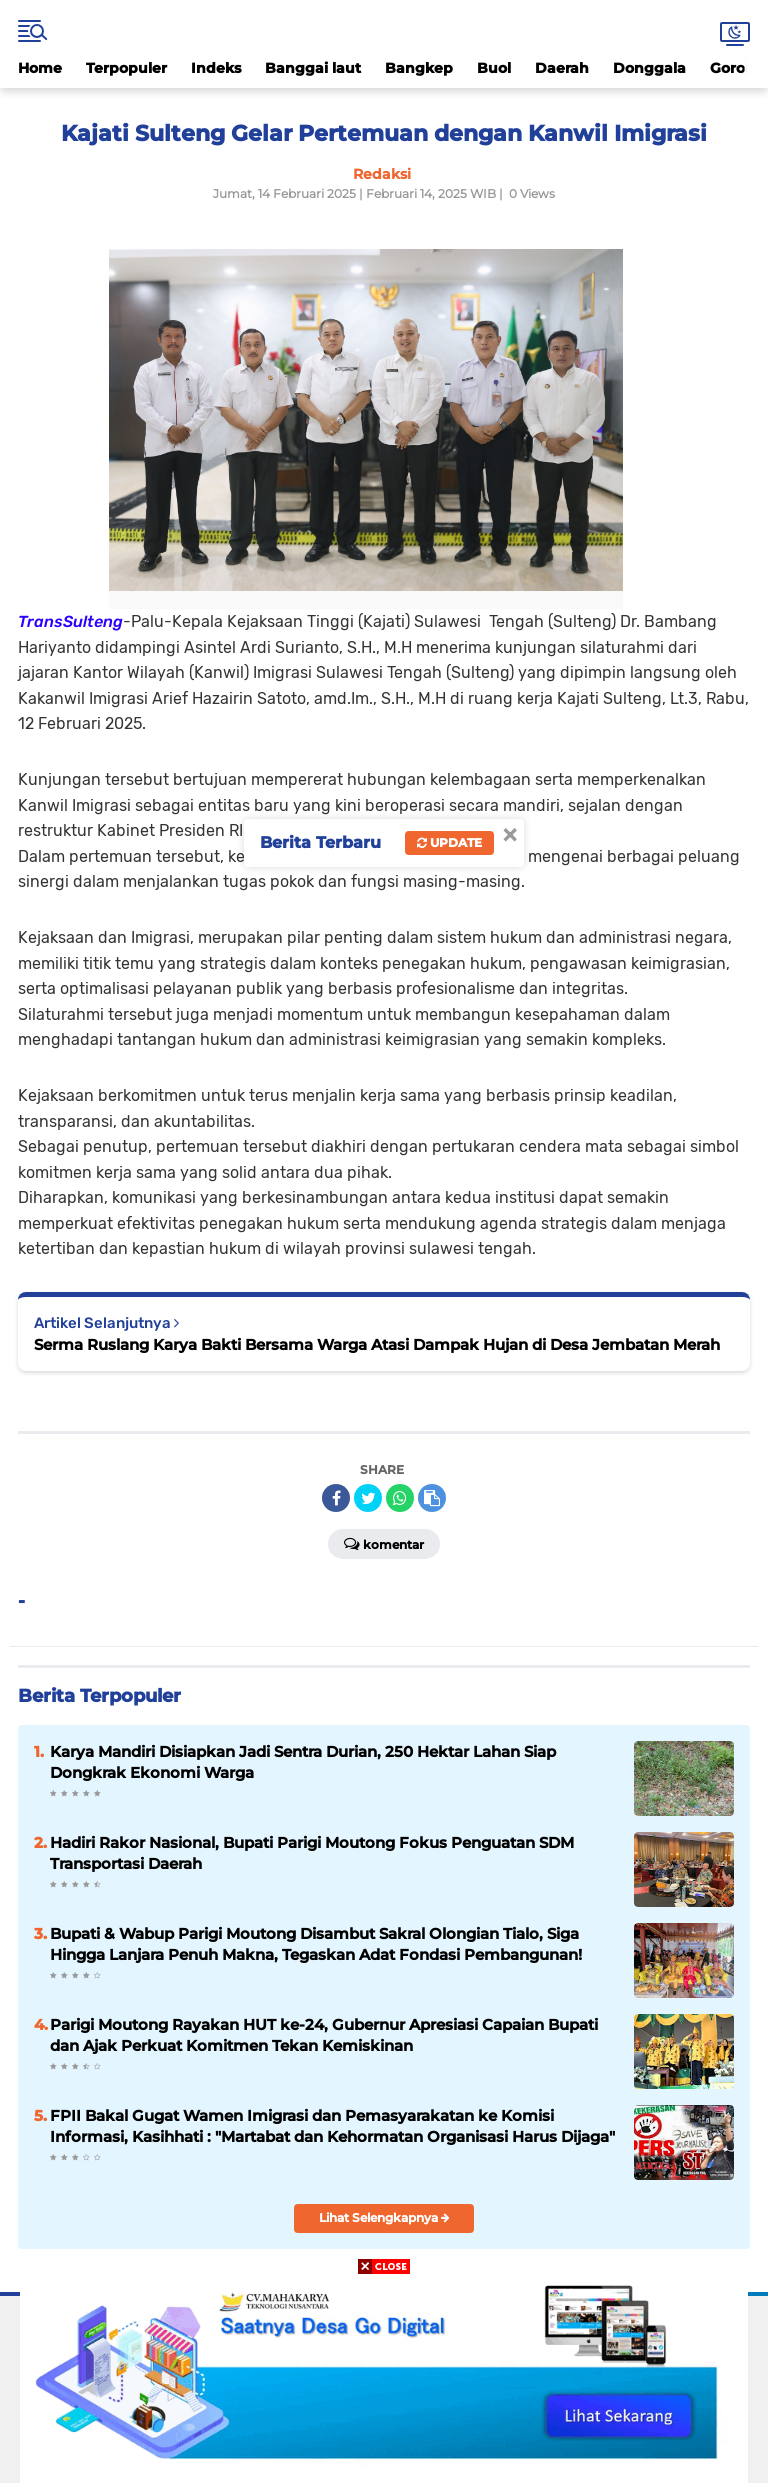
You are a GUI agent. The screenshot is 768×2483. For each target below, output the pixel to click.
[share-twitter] (368, 1498)
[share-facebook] (336, 1498)
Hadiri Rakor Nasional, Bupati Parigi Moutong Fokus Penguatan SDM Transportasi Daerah (312, 1853)
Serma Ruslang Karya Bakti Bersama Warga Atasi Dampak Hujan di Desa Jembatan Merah (377, 1344)
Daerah (562, 68)
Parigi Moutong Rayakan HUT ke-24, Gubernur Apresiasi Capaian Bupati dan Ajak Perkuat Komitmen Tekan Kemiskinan (324, 2035)
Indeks (216, 68)
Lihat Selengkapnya (384, 2217)
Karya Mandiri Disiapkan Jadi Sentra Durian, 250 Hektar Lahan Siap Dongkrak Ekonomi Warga (303, 1762)
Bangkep (419, 68)
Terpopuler (126, 68)
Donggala (649, 68)
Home (40, 68)
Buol (494, 68)
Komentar (384, 1543)
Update (449, 842)
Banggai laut (313, 68)
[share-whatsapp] (400, 1498)
